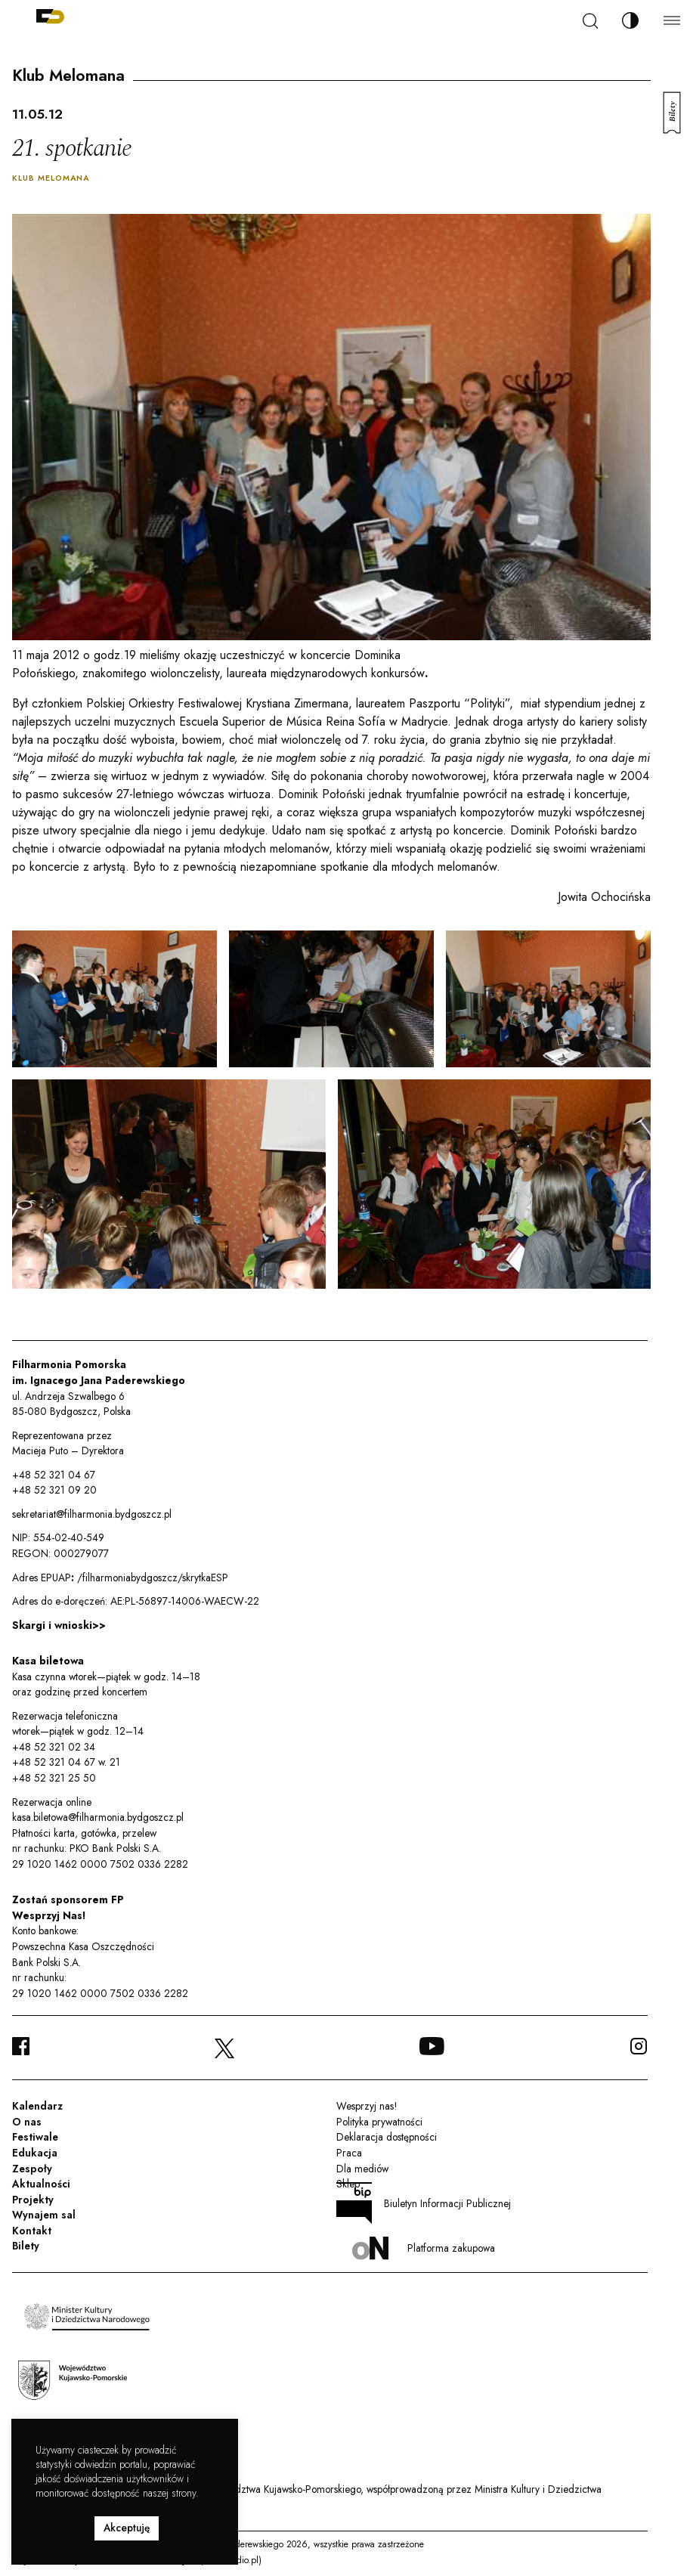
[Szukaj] (590, 21)
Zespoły (32, 2168)
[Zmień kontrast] (630, 20)
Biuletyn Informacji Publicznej (424, 2203)
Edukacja (34, 2152)
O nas (27, 2121)
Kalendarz (37, 2105)
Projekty (33, 2199)
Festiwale (35, 2136)
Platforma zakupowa (423, 2248)
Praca (349, 2152)
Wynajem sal (44, 2214)
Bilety (25, 2245)
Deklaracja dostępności (386, 2136)
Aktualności (41, 2183)
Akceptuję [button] (127, 2527)
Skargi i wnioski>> (59, 1625)
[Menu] (672, 20)
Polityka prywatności (379, 2121)
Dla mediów (362, 2168)
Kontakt (31, 2230)
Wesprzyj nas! (366, 2105)
